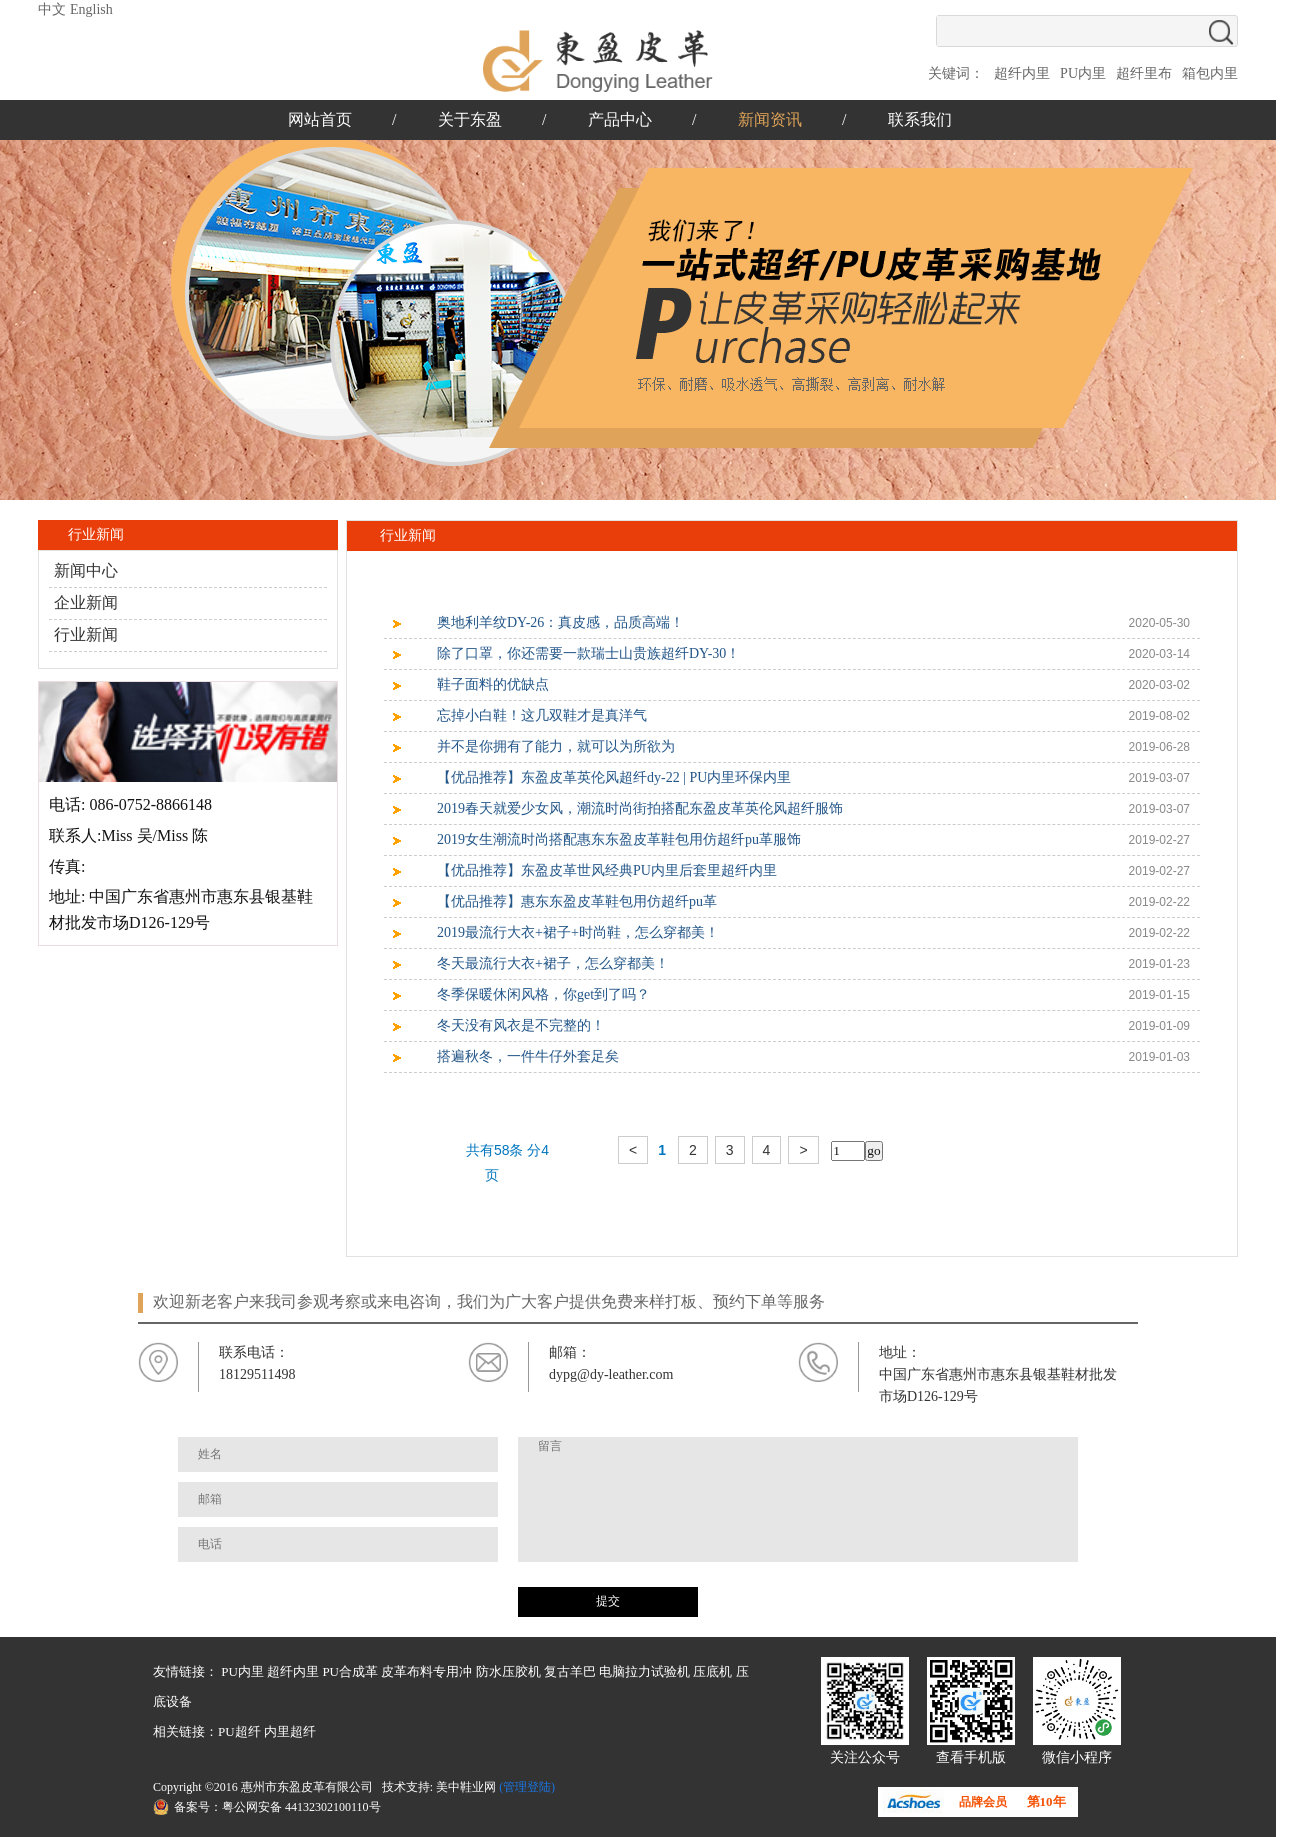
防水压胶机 (508, 1671)
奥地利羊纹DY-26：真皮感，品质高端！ (560, 622)
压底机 (712, 1671)
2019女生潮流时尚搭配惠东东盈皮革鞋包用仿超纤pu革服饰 (619, 839)
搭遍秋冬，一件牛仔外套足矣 (528, 1056)
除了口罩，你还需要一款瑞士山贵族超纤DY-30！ (588, 653)
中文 (52, 9)
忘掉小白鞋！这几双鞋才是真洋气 (542, 715)
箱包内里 (1210, 73)
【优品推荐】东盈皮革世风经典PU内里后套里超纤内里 (607, 870)
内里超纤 (290, 1731)
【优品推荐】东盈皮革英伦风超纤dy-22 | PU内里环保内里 (614, 777)
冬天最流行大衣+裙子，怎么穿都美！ (553, 963)
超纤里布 (1144, 73)
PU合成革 (350, 1671)
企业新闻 (86, 602)
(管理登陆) (527, 1787)
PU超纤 (239, 1731)
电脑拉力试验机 (644, 1671)
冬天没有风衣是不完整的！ (521, 1025)
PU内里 (1083, 73)
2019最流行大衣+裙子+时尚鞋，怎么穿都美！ (578, 932)
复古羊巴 (570, 1671)
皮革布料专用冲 (426, 1671)
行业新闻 (86, 634)
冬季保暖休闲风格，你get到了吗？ (543, 994)
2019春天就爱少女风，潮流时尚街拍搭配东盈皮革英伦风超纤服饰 (640, 808)
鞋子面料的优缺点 (493, 684)
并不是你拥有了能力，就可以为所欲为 (556, 746)
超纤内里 (1022, 73)
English (91, 9)
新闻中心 (86, 570)
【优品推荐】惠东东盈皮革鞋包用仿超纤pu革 (577, 901)
